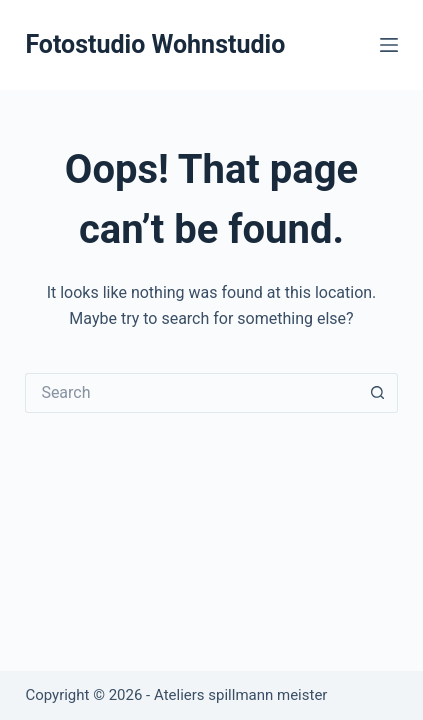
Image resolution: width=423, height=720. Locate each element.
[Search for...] (191, 393)
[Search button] (378, 393)
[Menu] (389, 45)
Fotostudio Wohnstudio (155, 44)
